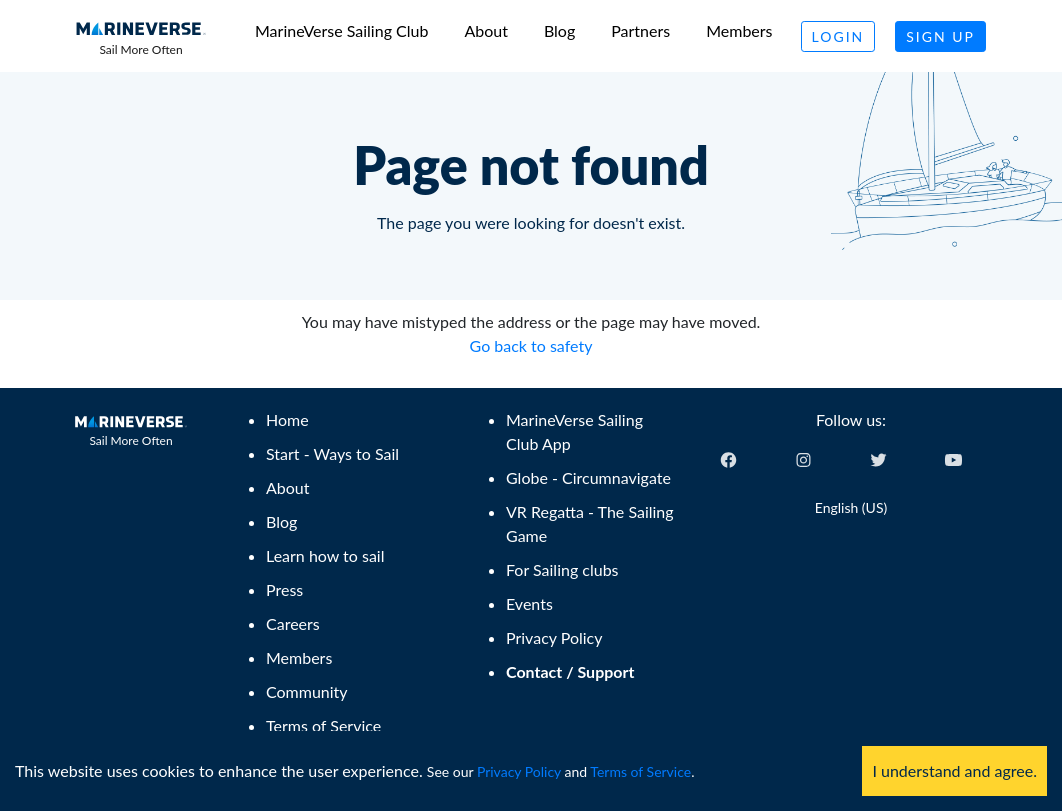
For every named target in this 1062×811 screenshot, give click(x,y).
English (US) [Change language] (851, 507)
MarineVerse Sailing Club (341, 30)
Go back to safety (531, 345)
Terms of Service (640, 771)
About (486, 30)
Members (739, 30)
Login (838, 36)
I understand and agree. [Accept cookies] (954, 770)
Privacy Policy (519, 771)
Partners (640, 30)
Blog (559, 30)
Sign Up (940, 36)
